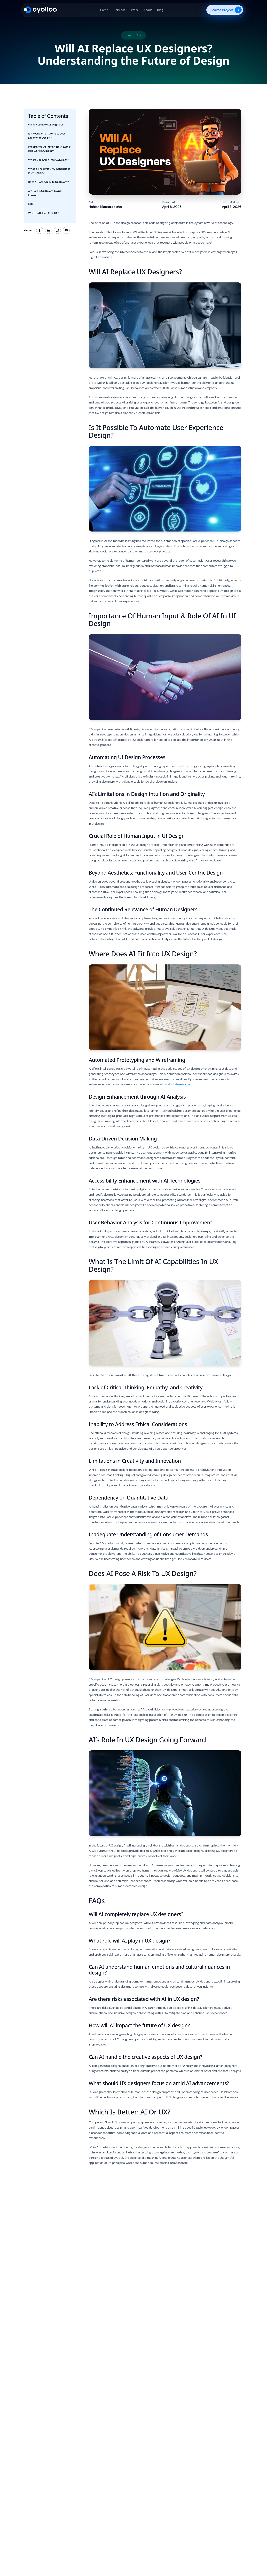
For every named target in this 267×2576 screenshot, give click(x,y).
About (147, 10)
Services (119, 10)
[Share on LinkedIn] (48, 230)
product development (178, 1084)
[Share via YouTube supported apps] (66, 230)
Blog (160, 10)
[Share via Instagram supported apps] (57, 230)
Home (104, 10)
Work (134, 10)
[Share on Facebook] (39, 230)
